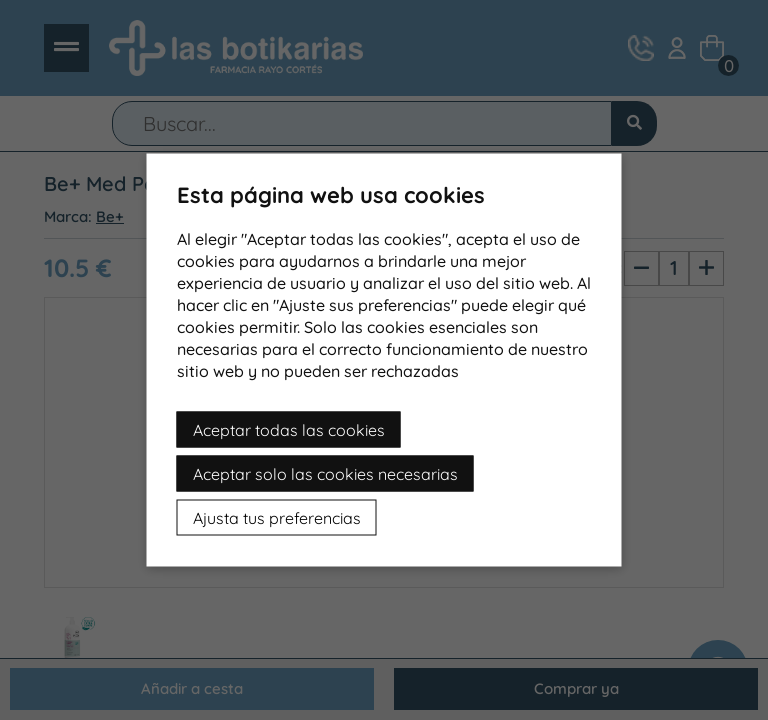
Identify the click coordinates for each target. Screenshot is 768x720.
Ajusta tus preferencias (277, 518)
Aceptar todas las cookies (289, 430)
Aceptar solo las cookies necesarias (325, 474)
